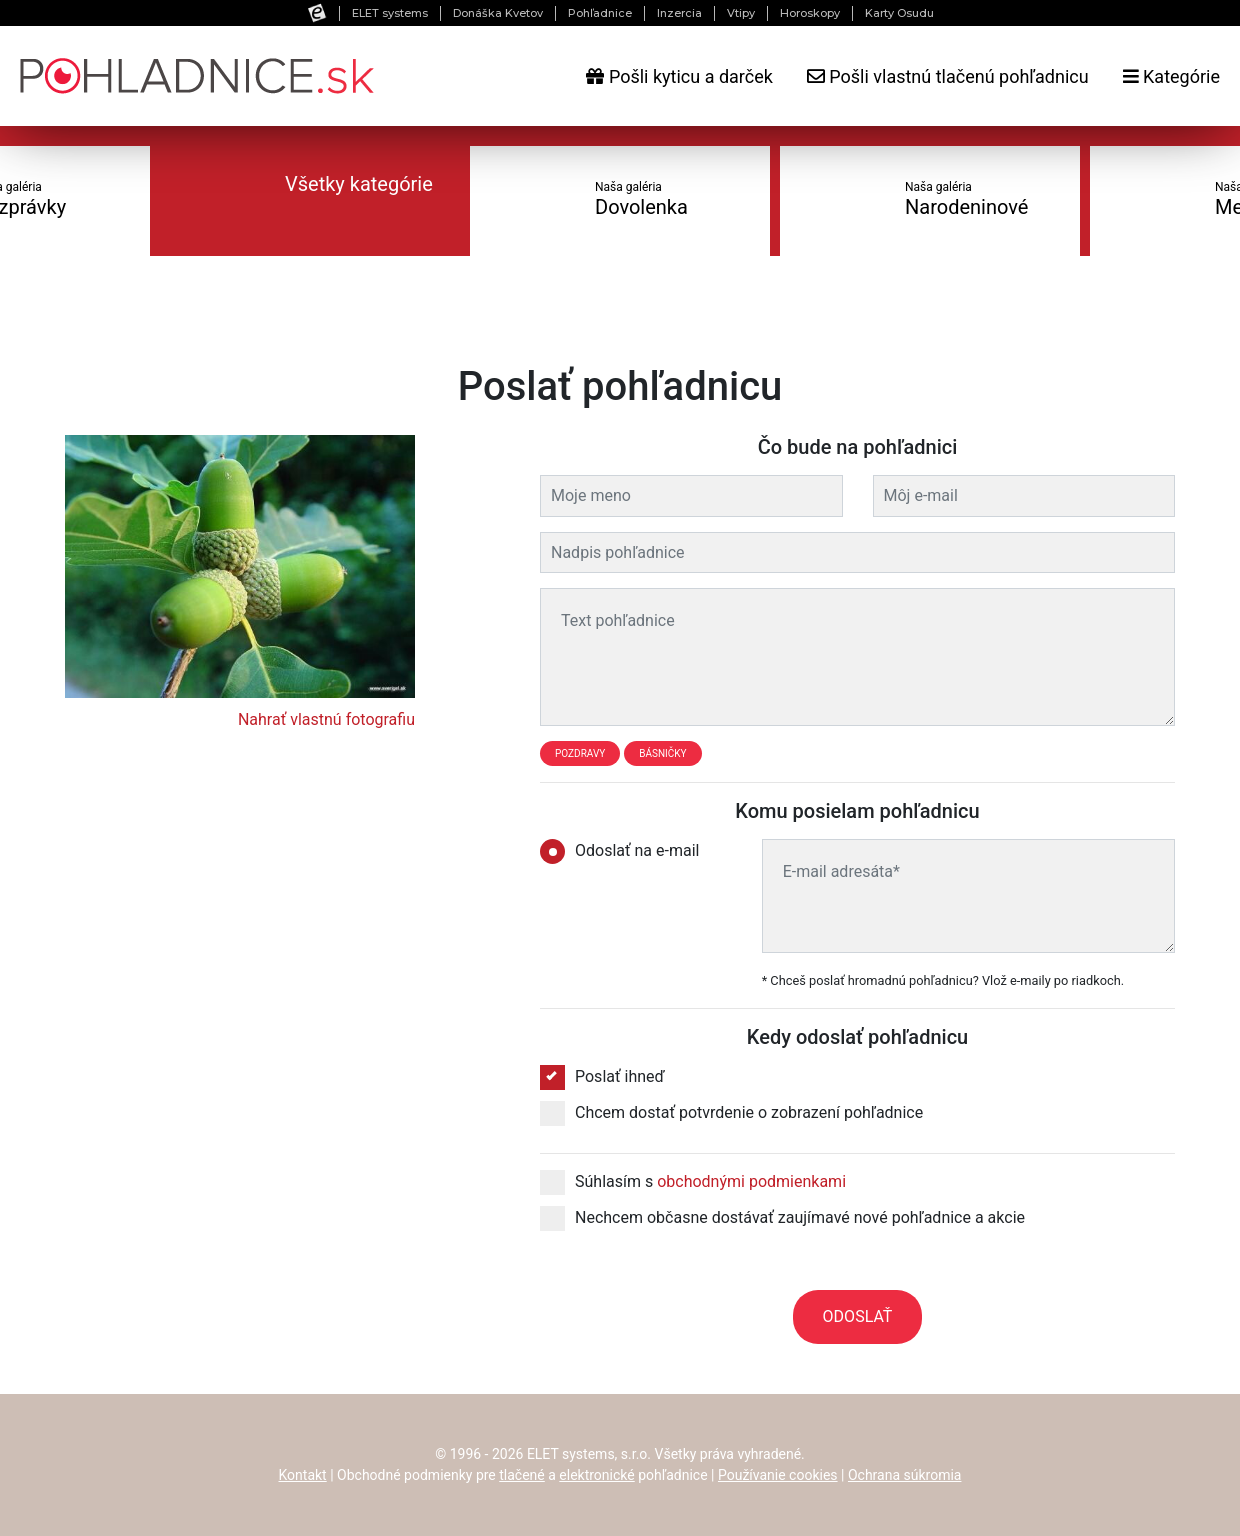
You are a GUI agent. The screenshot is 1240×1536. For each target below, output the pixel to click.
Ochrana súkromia (905, 1475)
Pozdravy (580, 753)
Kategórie (1171, 76)
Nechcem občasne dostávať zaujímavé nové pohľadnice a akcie (782, 1218)
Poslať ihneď (602, 1077)
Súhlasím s (693, 1182)
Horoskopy (810, 13)
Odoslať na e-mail (626, 851)
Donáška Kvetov (498, 13)
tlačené (522, 1475)
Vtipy (741, 13)
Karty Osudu (899, 13)
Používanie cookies (778, 1475)
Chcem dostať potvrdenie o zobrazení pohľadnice (731, 1113)
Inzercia (679, 13)
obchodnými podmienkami (751, 1181)
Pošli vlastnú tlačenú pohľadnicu (948, 76)
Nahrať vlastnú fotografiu (326, 719)
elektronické (596, 1475)
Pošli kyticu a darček (679, 76)
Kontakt (303, 1475)
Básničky (662, 753)
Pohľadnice (600, 13)
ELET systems (390, 13)
